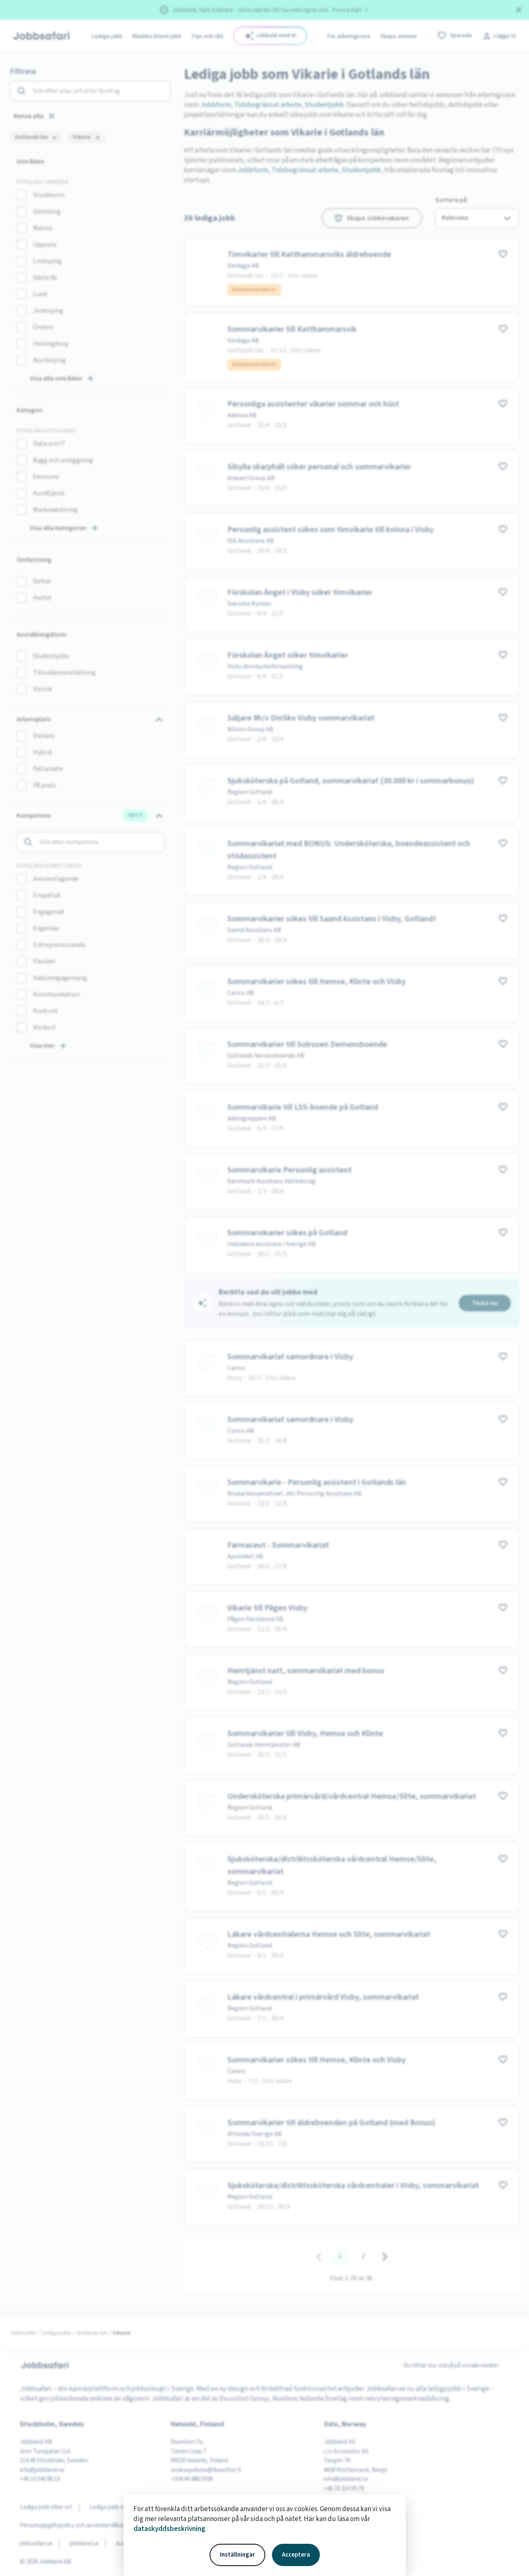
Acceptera (296, 2554)
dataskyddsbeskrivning (169, 2529)
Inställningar (237, 2554)
